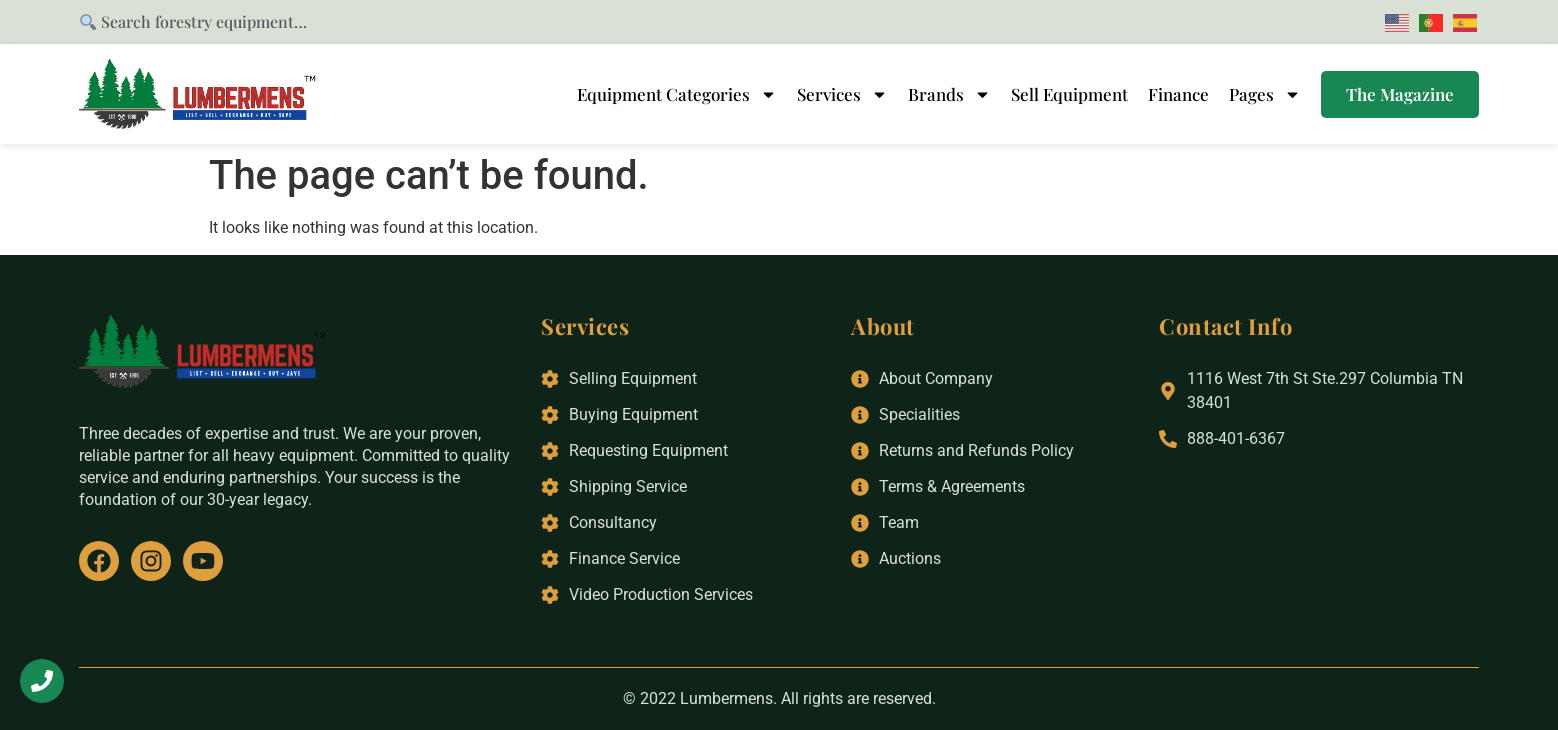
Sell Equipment (1069, 94)
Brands (949, 94)
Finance (1178, 94)
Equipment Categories (677, 94)
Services (842, 94)
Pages (1265, 94)
